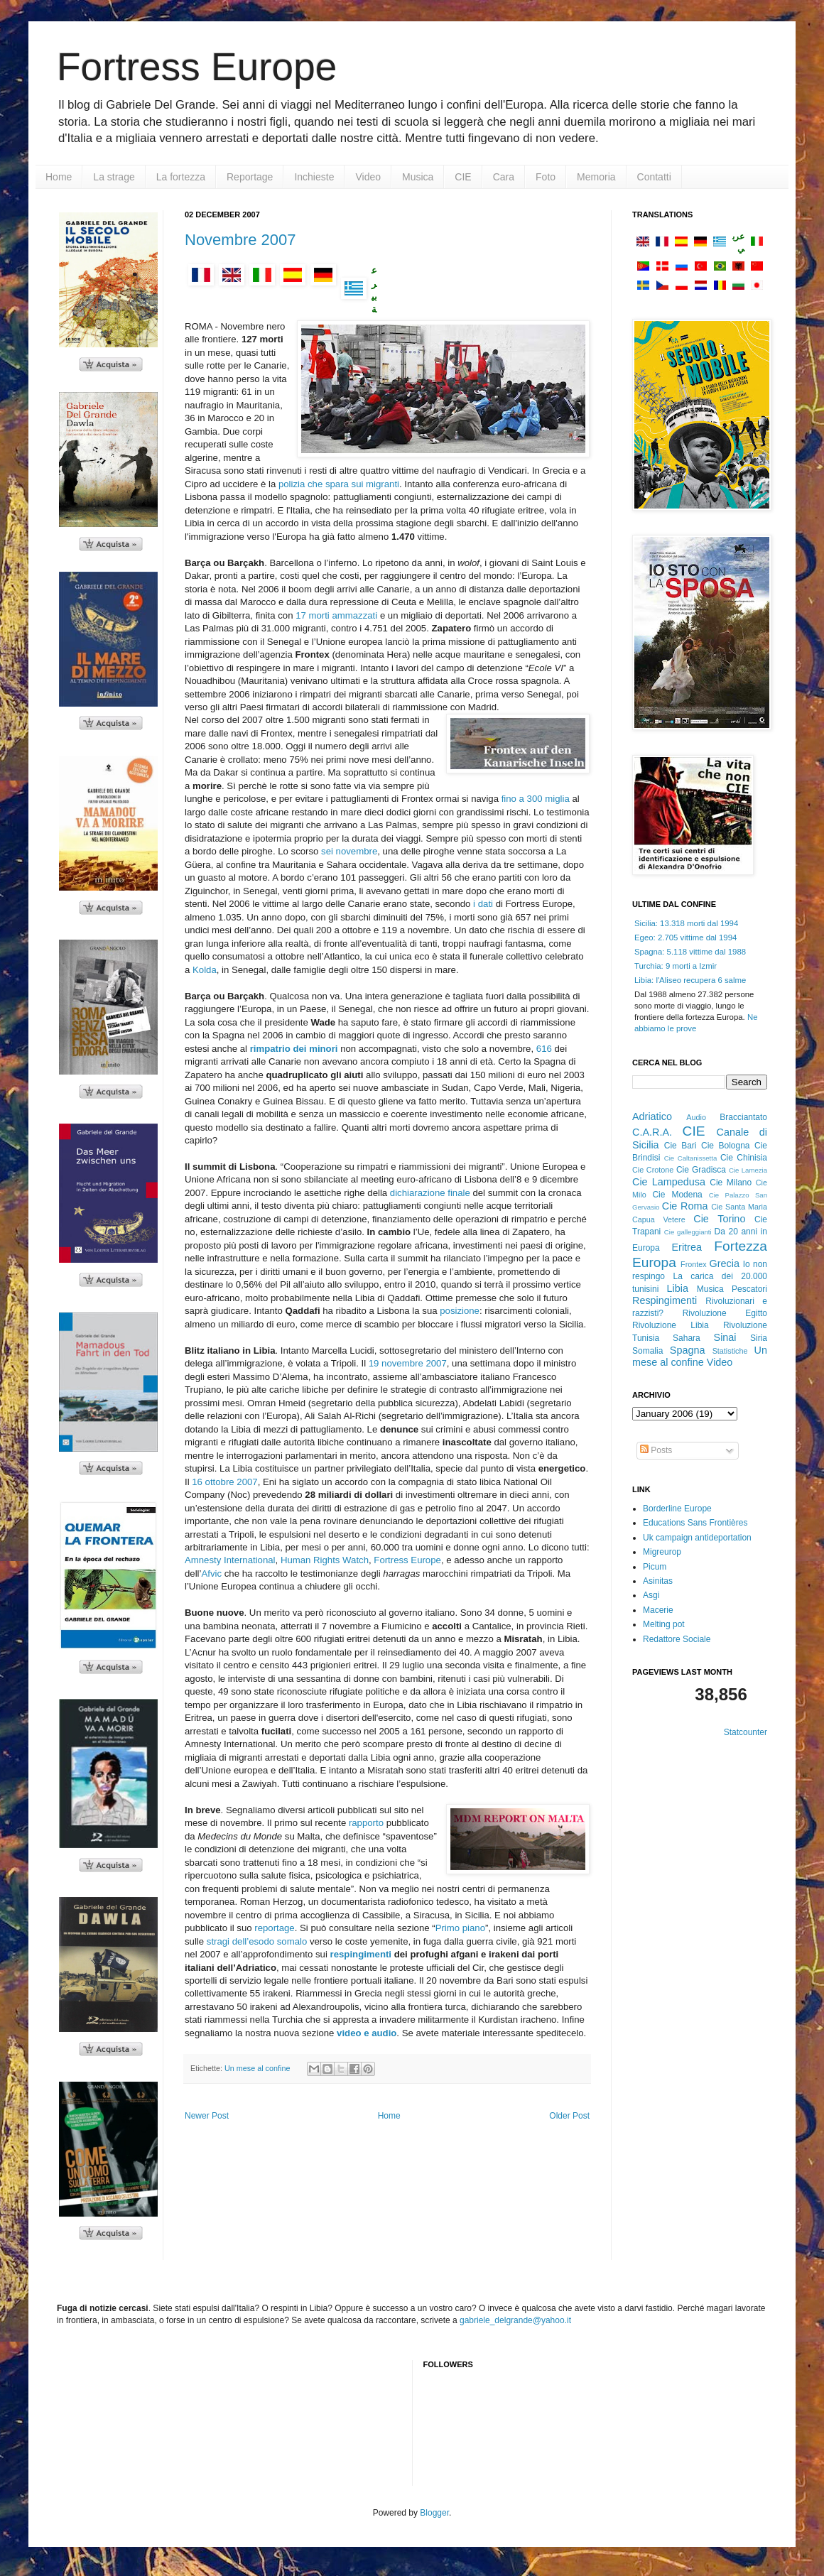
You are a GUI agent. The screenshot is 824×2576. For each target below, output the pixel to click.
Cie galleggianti (688, 1232)
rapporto (367, 1822)
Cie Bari (680, 1146)
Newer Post (207, 2116)
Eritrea (687, 1247)
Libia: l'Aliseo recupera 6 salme (690, 980)
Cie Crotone (652, 1169)
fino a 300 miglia (537, 798)
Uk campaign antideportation (697, 1538)
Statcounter (745, 1732)
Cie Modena (677, 1195)
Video (368, 177)
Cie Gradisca (701, 1170)
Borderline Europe (677, 1508)
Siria (758, 1338)
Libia (677, 1288)
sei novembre (349, 851)
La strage (113, 177)
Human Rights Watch (325, 1560)
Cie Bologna (725, 1146)
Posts (656, 1450)
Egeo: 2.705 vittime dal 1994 (685, 937)
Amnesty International (230, 1560)
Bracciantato (743, 1117)
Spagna (687, 1350)
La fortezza (180, 177)
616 (545, 1048)
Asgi (651, 1595)
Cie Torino (719, 1218)
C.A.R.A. (652, 1132)
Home (58, 177)
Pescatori (749, 1289)
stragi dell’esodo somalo (258, 1941)
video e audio (366, 2033)
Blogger (434, 2513)
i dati (482, 903)
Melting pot (664, 1624)
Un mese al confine (257, 2068)
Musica (417, 177)
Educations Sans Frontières (695, 1523)
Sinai (725, 1337)
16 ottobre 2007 (224, 1482)
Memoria (596, 177)
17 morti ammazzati (338, 615)
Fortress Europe (197, 67)
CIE (463, 177)
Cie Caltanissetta (690, 1158)
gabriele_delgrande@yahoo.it (515, 2320)
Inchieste (314, 177)
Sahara (686, 1338)
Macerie (658, 1610)
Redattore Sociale (676, 1639)
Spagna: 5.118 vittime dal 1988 (690, 951)
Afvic (211, 1573)
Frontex (694, 1264)
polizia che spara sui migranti (338, 484)
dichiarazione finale (431, 1193)
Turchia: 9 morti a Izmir (675, 966)
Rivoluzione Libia (670, 1325)
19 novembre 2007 (408, 1363)
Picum (654, 1567)
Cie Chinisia (743, 1158)
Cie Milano (731, 1183)
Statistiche (730, 1351)
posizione (459, 1310)
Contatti (654, 177)
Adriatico (652, 1116)
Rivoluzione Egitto (725, 1313)
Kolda (205, 969)
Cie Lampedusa (668, 1182)
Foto (545, 177)
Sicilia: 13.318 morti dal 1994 (686, 923)
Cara (503, 177)
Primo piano (460, 1928)
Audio (696, 1117)
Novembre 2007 (240, 240)
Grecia (724, 1263)
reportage (274, 1928)
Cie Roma (685, 1206)
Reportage (250, 177)
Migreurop (662, 1552)
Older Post (569, 2116)
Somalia (647, 1351)
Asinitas (658, 1581)
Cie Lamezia (748, 1170)
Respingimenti (664, 1300)
